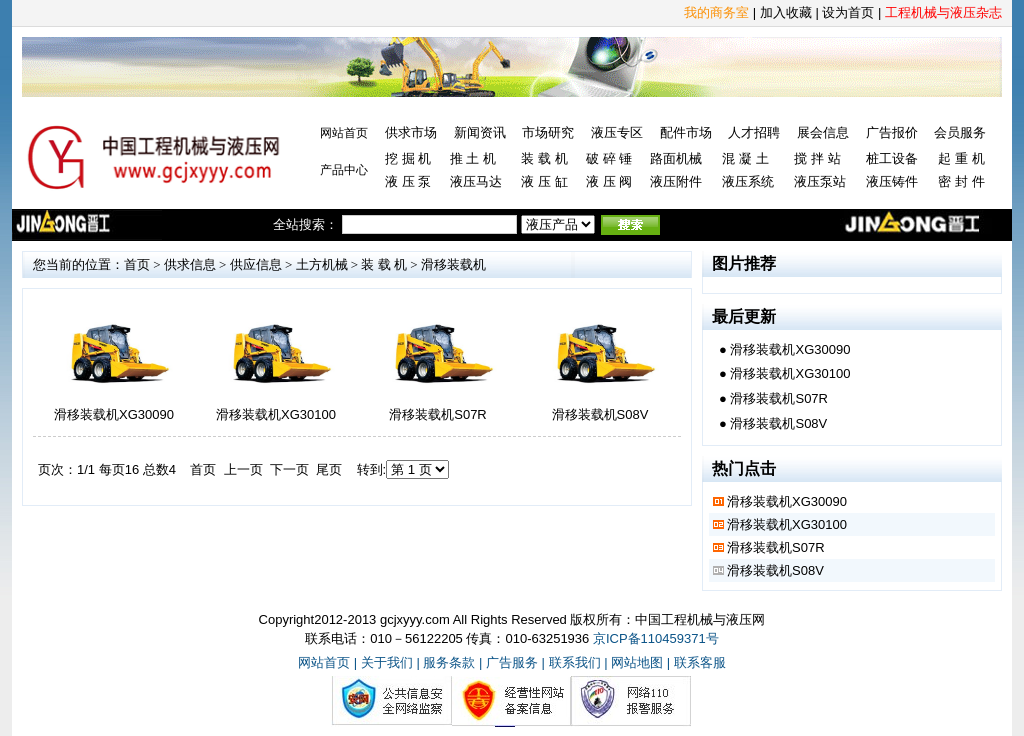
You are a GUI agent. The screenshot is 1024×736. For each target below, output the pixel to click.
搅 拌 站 (817, 158)
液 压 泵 (408, 181)
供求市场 (411, 132)
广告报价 (892, 132)
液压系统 (748, 181)
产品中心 (344, 170)
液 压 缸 (544, 181)
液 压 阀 (609, 181)
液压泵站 (820, 181)
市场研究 (548, 132)
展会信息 (823, 132)
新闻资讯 (480, 132)
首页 (137, 264)
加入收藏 (786, 12)
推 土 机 (473, 158)
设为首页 (848, 12)
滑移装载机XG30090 (114, 414)
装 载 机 (544, 158)
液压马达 (476, 181)
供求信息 (190, 264)
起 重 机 (961, 158)
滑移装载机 (453, 264)
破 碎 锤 (609, 158)
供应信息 (256, 264)
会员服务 (960, 132)
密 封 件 (961, 181)
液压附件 (676, 181)
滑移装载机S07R (438, 414)
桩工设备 (892, 158)
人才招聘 (754, 132)
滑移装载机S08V (600, 414)
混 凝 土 (745, 158)
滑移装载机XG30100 (276, 414)
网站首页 (344, 133)
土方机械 (322, 264)
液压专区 (617, 132)
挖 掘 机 (408, 158)
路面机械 (676, 158)
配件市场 (686, 132)
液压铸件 (892, 181)
